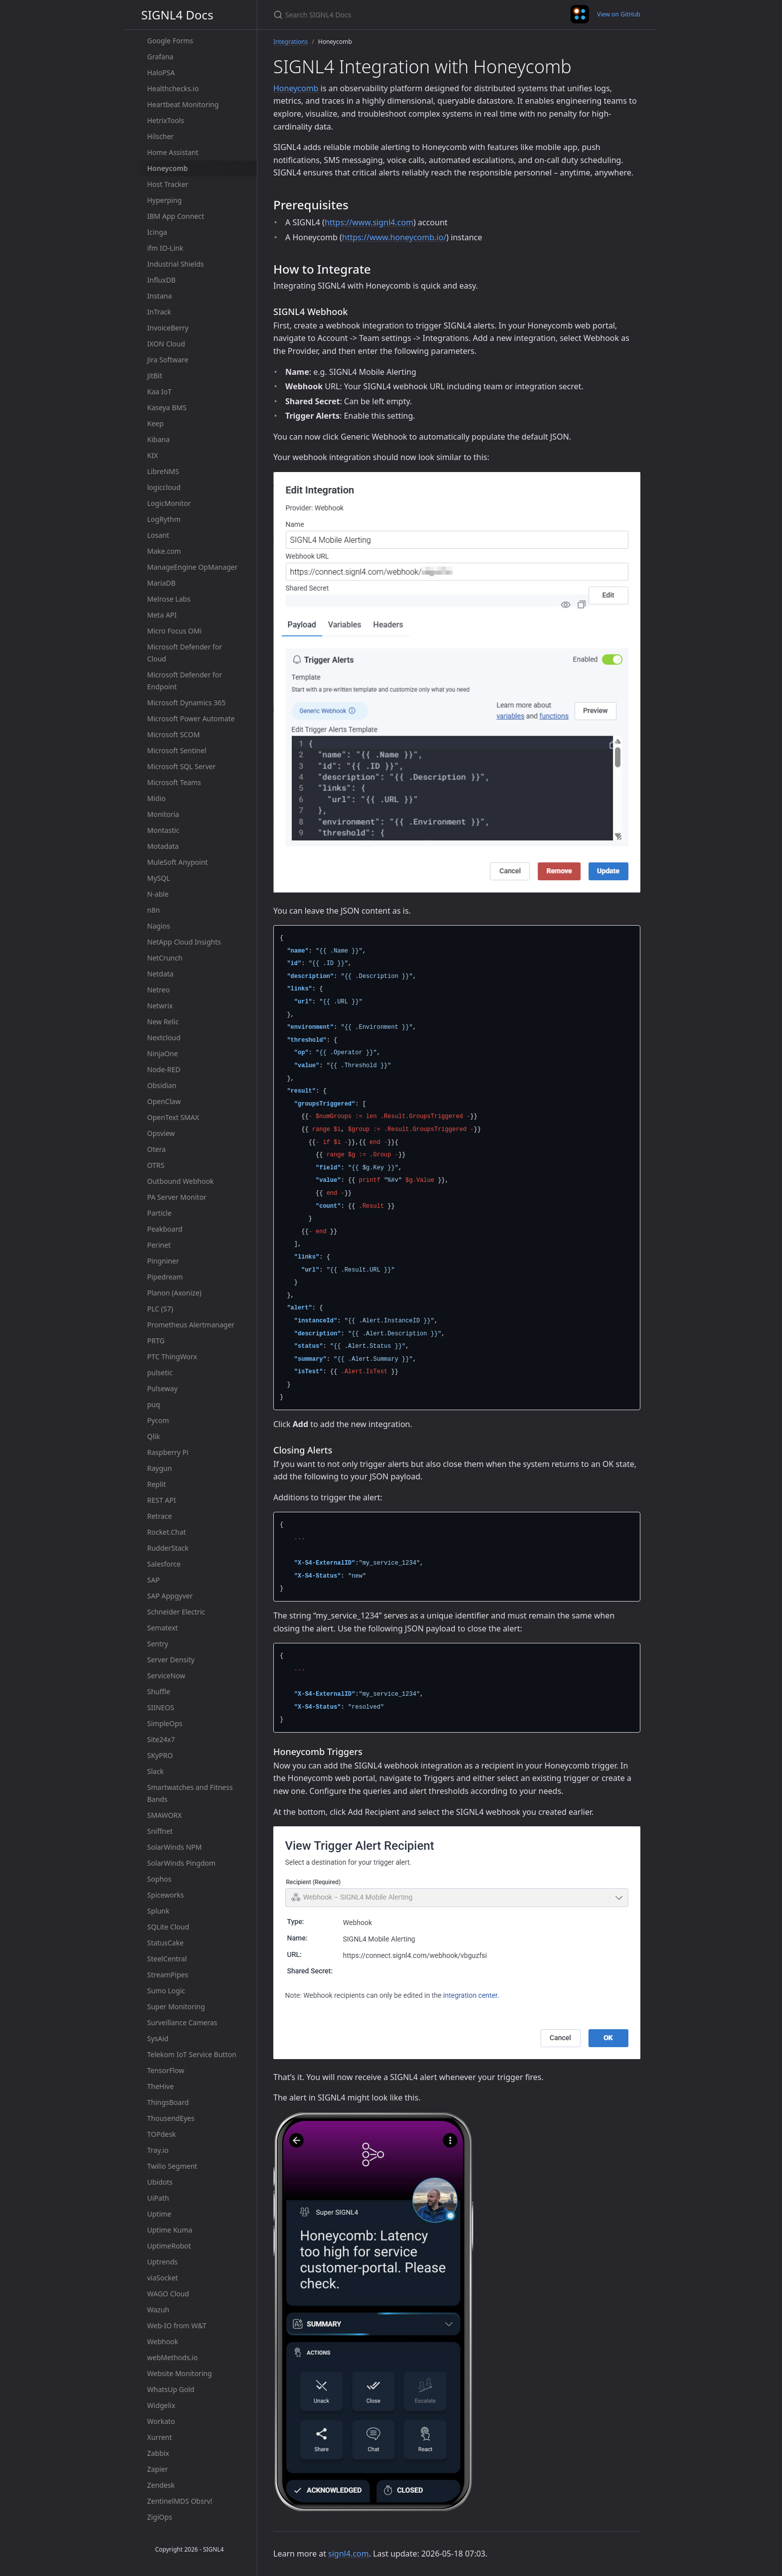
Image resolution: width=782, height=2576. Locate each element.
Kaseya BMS (167, 407)
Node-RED (164, 1069)
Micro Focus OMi (174, 631)
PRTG (156, 1340)
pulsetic (160, 1372)
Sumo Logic (166, 1990)
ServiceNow (166, 1675)
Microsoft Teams (174, 782)
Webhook (162, 2341)
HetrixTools (165, 120)
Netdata (160, 973)
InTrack (159, 312)
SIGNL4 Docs (177, 14)
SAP (153, 1580)
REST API (161, 1500)
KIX (152, 455)
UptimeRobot (169, 2246)
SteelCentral (167, 1958)
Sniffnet (160, 1831)
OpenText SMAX (173, 1117)
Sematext (162, 1627)
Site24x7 (161, 1739)
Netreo (158, 989)
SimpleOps (165, 1723)
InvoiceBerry (168, 327)
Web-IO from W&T (176, 2325)
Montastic (163, 830)
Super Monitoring (176, 2006)
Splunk (158, 1911)
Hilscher (160, 136)
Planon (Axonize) (174, 1292)
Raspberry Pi (168, 1452)
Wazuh (158, 2309)
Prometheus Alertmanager (190, 1324)
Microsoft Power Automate (191, 718)
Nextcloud (164, 1037)
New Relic (163, 1021)
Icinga (157, 232)
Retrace (159, 1516)
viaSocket (162, 2277)
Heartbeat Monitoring (183, 104)
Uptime (159, 2214)
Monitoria (163, 814)
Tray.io (158, 2150)
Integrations (290, 41)
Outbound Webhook (180, 1181)
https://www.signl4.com (369, 222)
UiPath (158, 2198)
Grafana (160, 56)
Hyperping (164, 200)
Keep (155, 423)
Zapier (157, 2469)
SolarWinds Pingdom (181, 1863)
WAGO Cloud (168, 2293)
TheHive (160, 2086)
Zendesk (161, 2485)
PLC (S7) (160, 1308)
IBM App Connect (175, 216)
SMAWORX (164, 1815)
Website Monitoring (179, 2373)
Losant (158, 535)
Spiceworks (165, 1895)
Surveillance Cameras (182, 2022)
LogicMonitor (169, 503)
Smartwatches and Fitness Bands (190, 1793)
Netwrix (160, 1005)
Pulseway (162, 1388)
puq (153, 1404)
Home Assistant (172, 152)
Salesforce (164, 1564)
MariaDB (161, 583)
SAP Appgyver (170, 1596)
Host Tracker (168, 184)
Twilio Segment (172, 2166)
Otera (156, 1149)
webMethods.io (172, 2357)
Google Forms (170, 40)
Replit (156, 1484)
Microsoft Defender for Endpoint (184, 680)
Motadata (163, 846)
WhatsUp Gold (171, 2389)
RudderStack (168, 1548)
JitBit (154, 375)
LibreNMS (163, 471)
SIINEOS (160, 1707)
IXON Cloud (166, 343)
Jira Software (168, 359)
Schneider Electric (176, 1611)
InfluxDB (161, 280)
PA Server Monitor (176, 1197)
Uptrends (162, 2261)
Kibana (158, 439)
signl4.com (348, 2553)
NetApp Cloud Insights (184, 942)
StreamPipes (167, 1974)
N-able (158, 894)
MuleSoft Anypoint (177, 862)
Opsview (161, 1133)
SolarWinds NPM (174, 1847)
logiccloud (164, 487)
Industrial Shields (175, 264)
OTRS (156, 1165)
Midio (156, 798)
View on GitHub (618, 14)
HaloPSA (161, 72)
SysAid (158, 2038)
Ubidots (160, 2182)
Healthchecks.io (172, 88)
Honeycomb (167, 168)
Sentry (157, 1643)
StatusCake (165, 1942)
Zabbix (158, 2453)
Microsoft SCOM (173, 734)
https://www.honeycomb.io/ (394, 237)
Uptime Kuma (169, 2230)
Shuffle (158, 1691)
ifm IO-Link (165, 248)
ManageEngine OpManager (192, 567)
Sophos (159, 1879)
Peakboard (165, 1229)
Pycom (158, 1420)
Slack (155, 1771)
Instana (159, 296)
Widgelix (161, 2405)
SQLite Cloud (168, 1927)
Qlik (153, 1436)
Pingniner (163, 1261)
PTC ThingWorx (172, 1356)
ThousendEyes (171, 2118)
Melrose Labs (169, 599)
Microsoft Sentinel (176, 750)
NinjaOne (162, 1053)
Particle (159, 1213)
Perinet (159, 1245)
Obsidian (162, 1085)
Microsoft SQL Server (181, 766)
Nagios (158, 926)
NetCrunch (165, 958)
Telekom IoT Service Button (191, 2054)
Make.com (164, 551)
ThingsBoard (168, 2102)
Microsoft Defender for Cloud (184, 652)
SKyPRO (160, 1755)
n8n (153, 910)
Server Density (171, 1659)
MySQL (158, 878)
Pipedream (165, 1277)
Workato (161, 2421)
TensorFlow (165, 2070)
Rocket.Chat (166, 1532)
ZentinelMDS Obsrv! (179, 2501)
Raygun (159, 1468)
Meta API (162, 615)
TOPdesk (161, 2134)
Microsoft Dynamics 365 (186, 702)
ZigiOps (159, 2517)
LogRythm (164, 519)
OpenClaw (164, 1101)
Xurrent (159, 2437)
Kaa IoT (159, 391)
